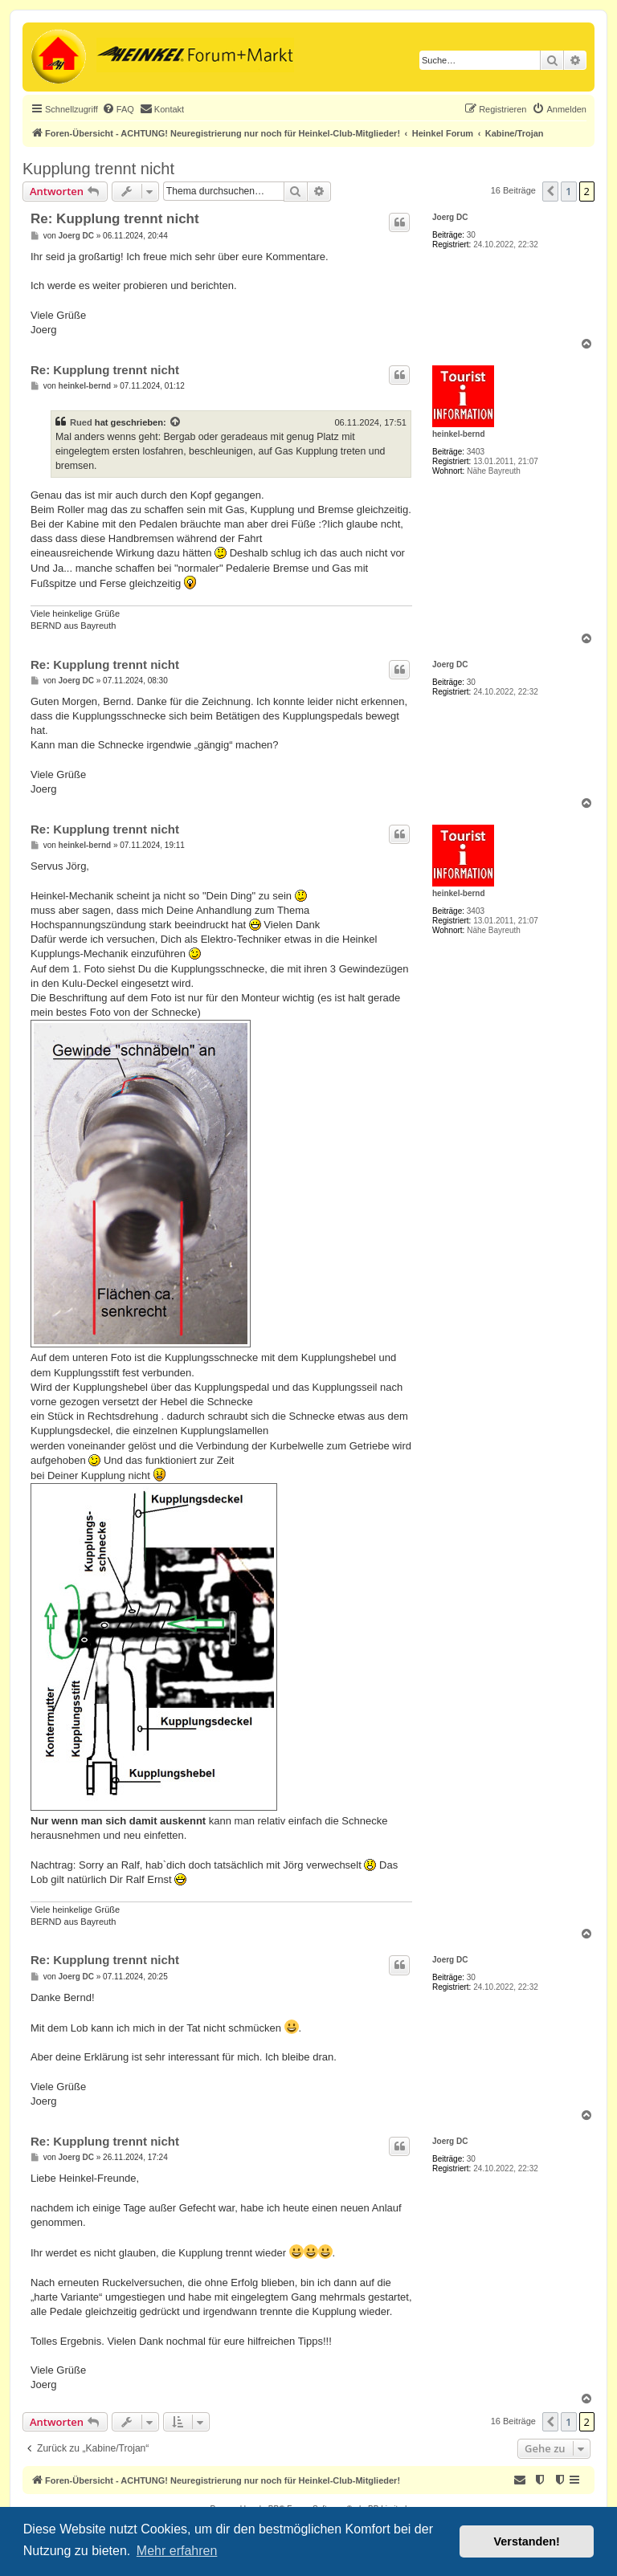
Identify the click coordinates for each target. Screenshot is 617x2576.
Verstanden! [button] (527, 2541)
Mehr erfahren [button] (177, 2551)
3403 (475, 451)
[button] (550, 191)
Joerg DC (450, 217)
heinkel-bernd (458, 434)
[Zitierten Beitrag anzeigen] (176, 422)
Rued (81, 422)
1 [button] (568, 191)
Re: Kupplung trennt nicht (115, 218)
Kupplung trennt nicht (98, 168)
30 (471, 234)
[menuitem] (118, 109)
